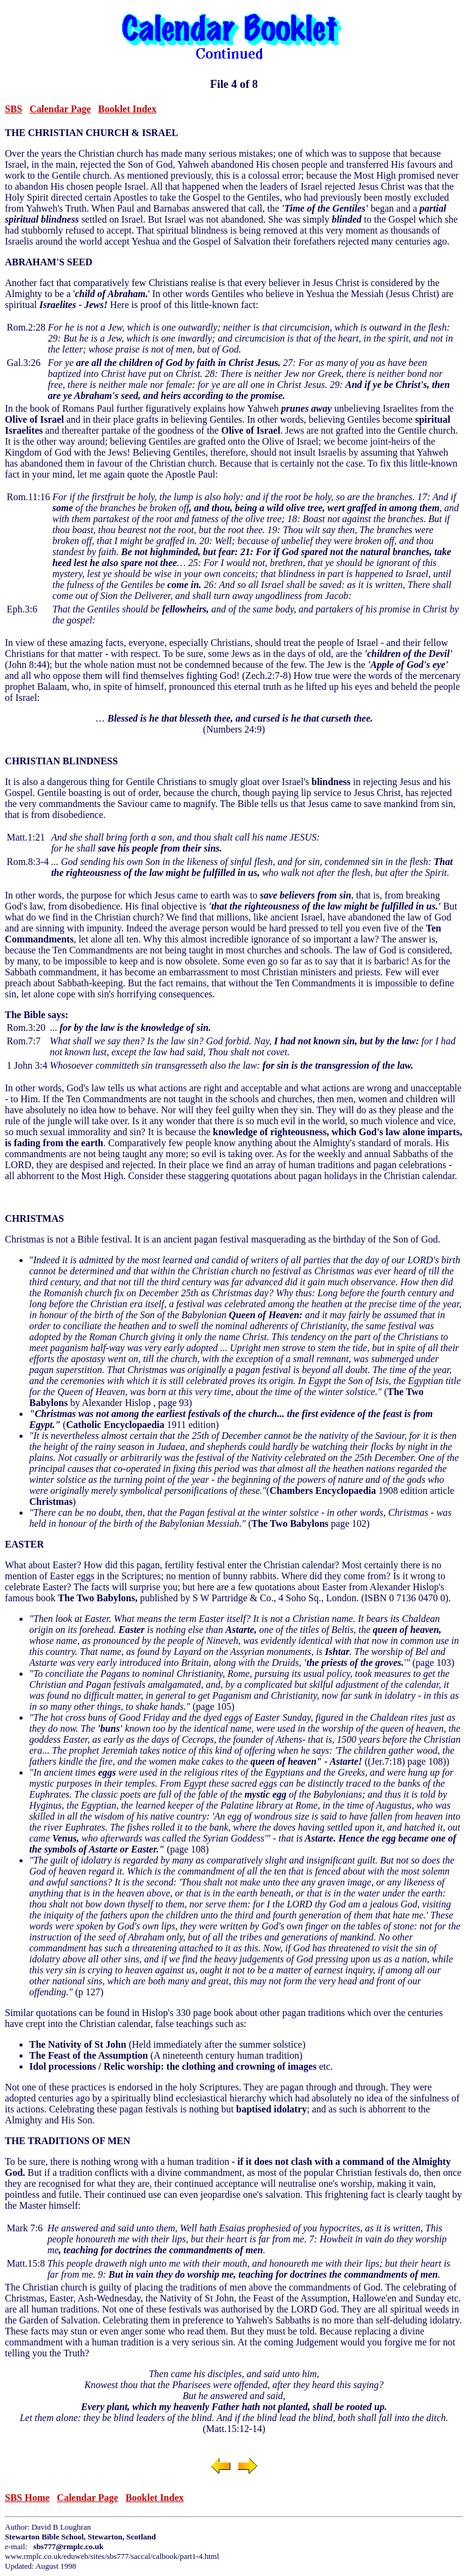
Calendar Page (60, 109)
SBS (13, 109)
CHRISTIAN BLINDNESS (61, 761)
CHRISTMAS (34, 1218)
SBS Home (27, 2497)
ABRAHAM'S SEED (49, 262)
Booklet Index (127, 109)
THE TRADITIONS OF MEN (67, 2141)
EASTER (24, 1544)
